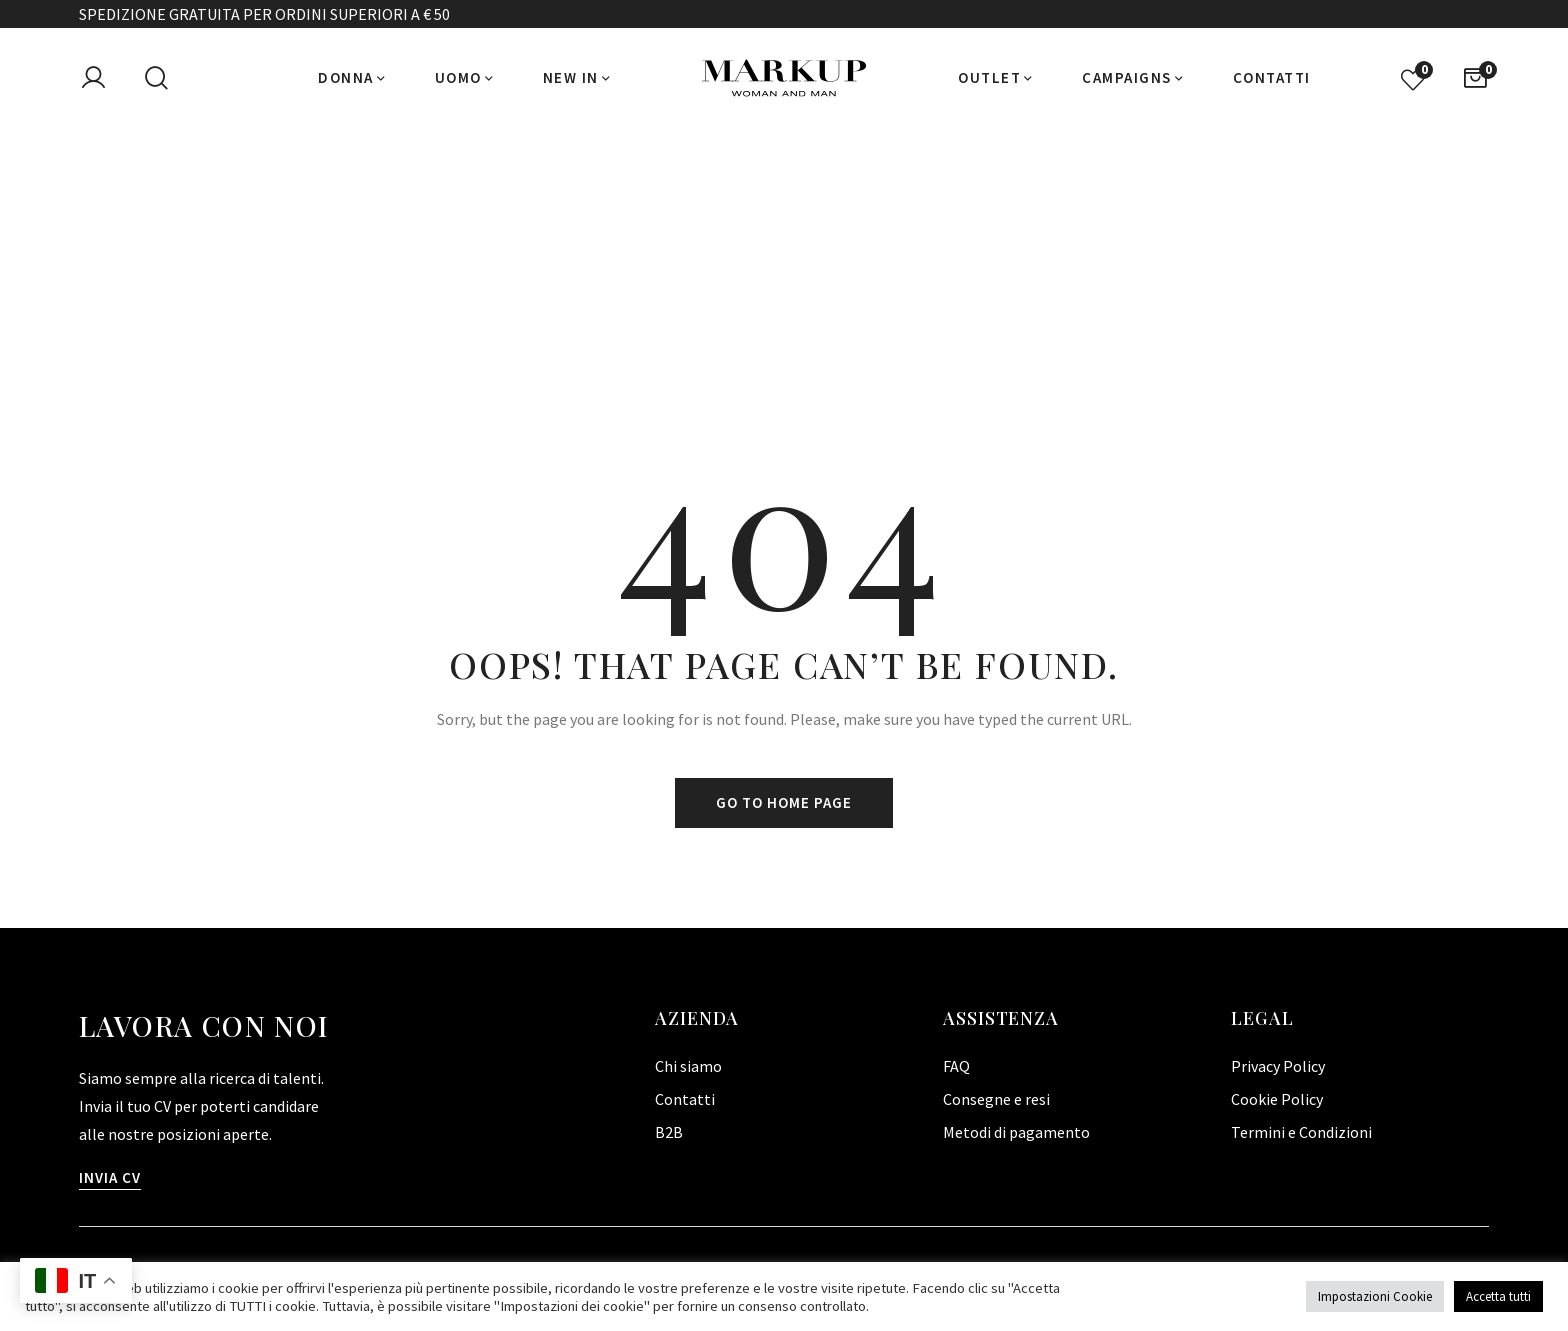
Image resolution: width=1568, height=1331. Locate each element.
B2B (669, 1132)
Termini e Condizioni (1301, 1132)
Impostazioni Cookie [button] (1375, 1296)
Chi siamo (688, 1066)
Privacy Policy (1278, 1066)
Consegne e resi (996, 1099)
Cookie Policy (1277, 1099)
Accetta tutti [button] (1498, 1296)
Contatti (685, 1099)
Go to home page (784, 802)
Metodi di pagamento (1016, 1132)
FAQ (956, 1066)
